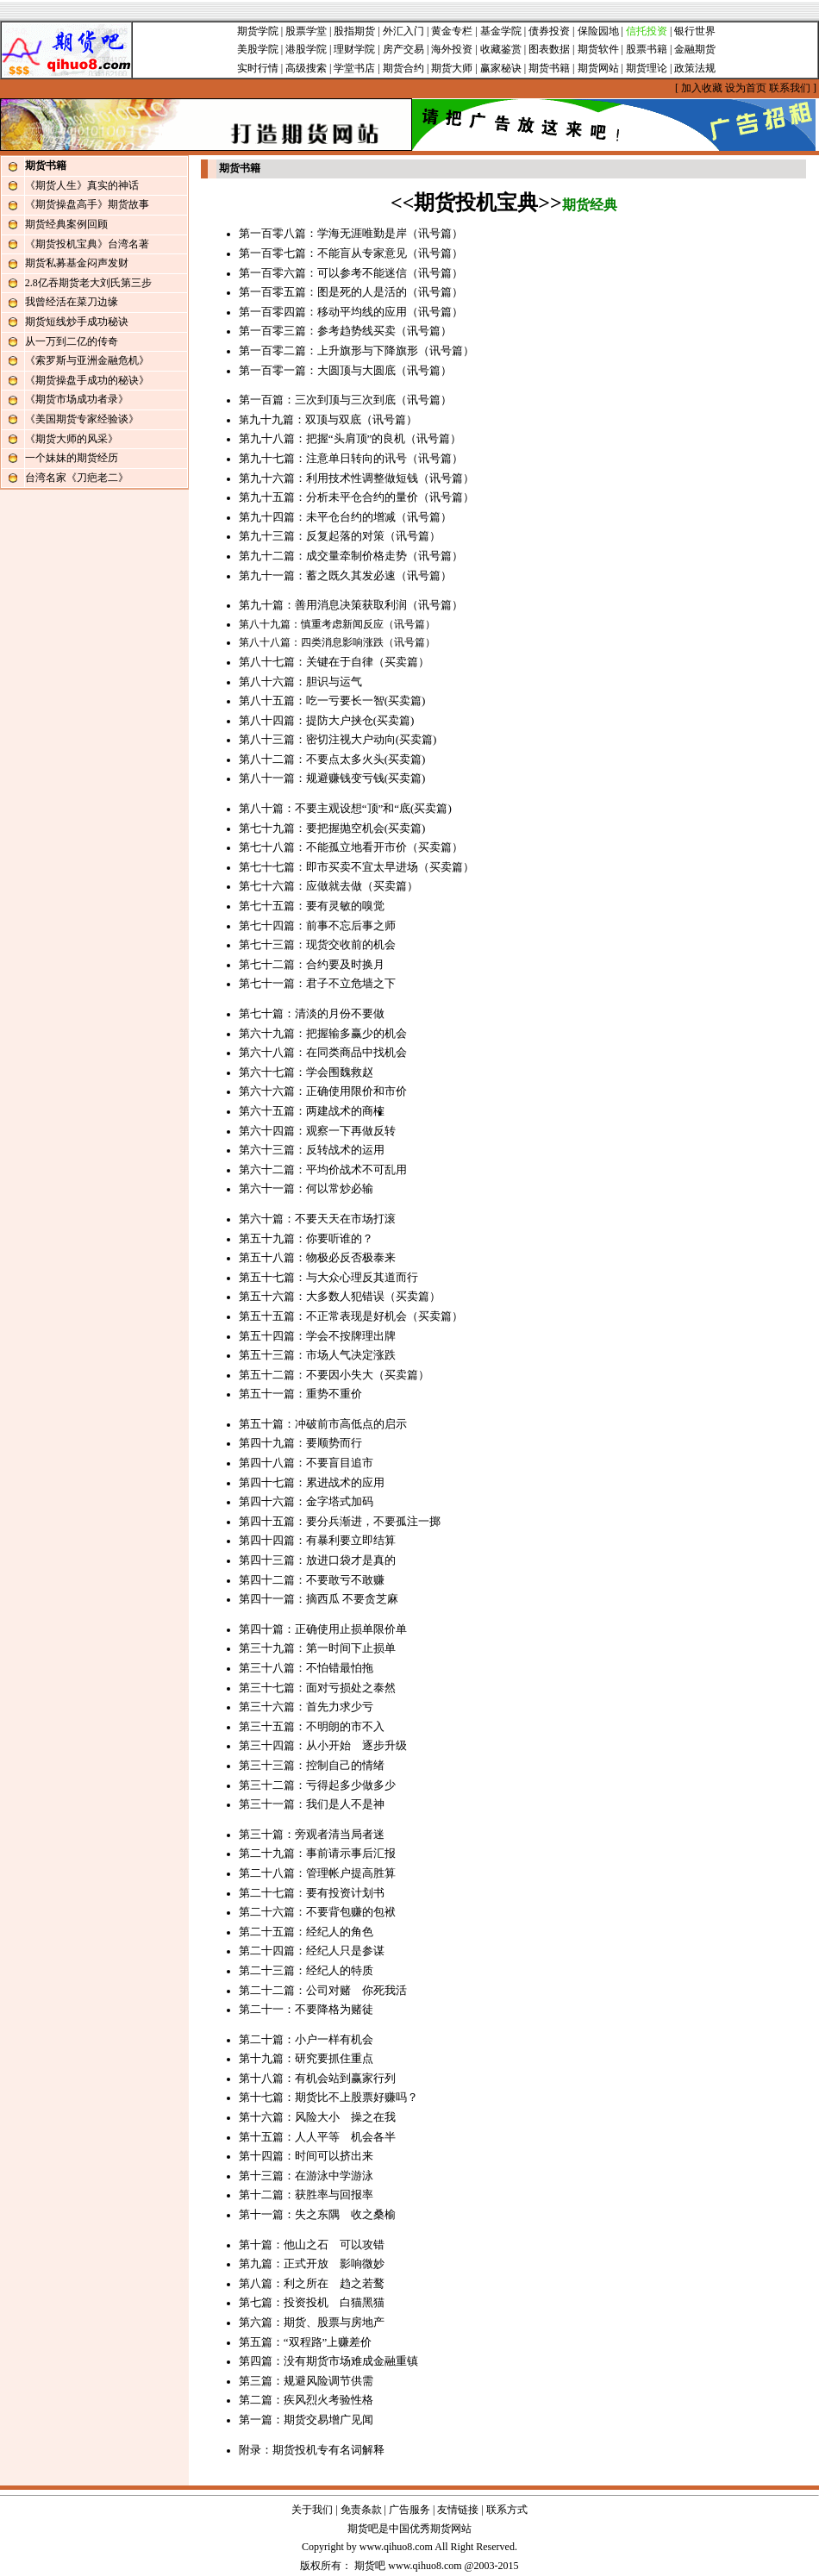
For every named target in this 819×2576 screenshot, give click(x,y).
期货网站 (598, 68)
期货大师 (451, 68)
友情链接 (457, 2510)
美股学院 (257, 49)
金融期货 (695, 49)
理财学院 (354, 49)
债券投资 (549, 31)
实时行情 (257, 68)
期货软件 (598, 49)
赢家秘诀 (501, 68)
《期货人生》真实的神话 (82, 185)
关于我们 (312, 2510)
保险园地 (598, 31)
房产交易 (403, 49)
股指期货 (354, 31)
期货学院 (257, 31)
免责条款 (361, 2510)
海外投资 (451, 49)
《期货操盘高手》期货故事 (87, 204)
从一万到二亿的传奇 (71, 341)
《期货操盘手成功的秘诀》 (87, 380)
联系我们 (789, 88)
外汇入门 (403, 31)
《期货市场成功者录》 (76, 399)
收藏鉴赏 (501, 49)
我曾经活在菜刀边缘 (71, 302)
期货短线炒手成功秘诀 (76, 322)
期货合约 (403, 68)
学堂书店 (354, 68)
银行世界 (695, 31)
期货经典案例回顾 (66, 224)
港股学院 (306, 49)
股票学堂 (306, 31)
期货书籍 (549, 68)
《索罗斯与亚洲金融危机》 (87, 360)
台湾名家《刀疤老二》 (76, 478)
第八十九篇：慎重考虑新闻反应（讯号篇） (337, 624)
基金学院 (501, 31)
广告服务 (409, 2510)
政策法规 (695, 68)
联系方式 (507, 2510)
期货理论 (646, 68)
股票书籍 (646, 49)
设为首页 (745, 88)
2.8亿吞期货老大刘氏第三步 (88, 283)
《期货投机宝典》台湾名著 (87, 244)
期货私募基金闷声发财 (76, 263)
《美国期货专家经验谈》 (82, 419)
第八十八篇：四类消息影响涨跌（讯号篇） (337, 642)
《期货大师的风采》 (71, 439)
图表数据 (549, 49)
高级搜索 (306, 68)
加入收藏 (701, 88)
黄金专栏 (451, 31)
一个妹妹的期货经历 (71, 458)
